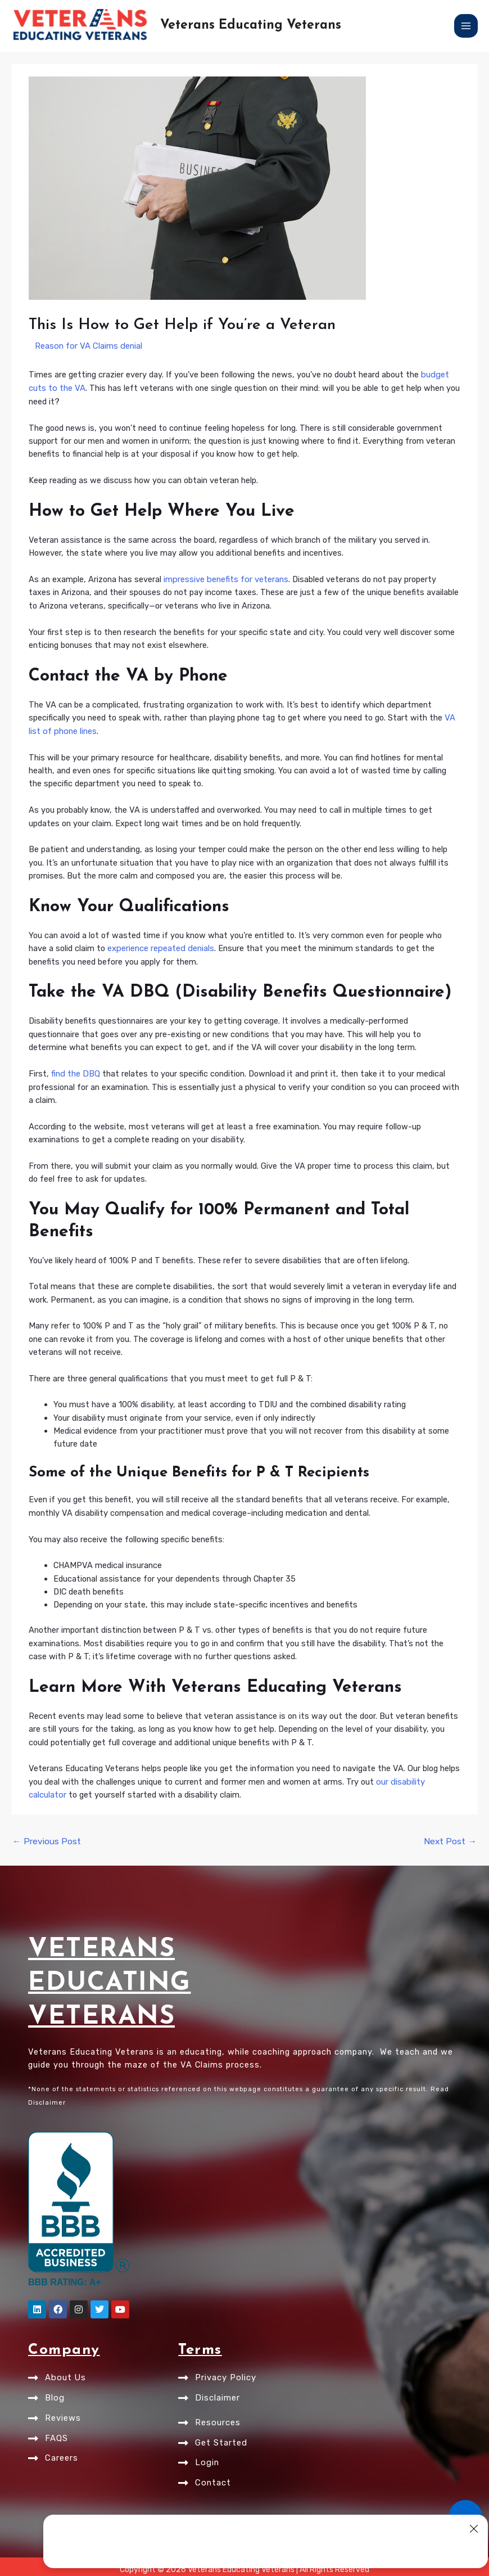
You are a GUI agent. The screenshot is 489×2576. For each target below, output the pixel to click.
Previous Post (44, 1838)
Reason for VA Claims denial (87, 346)
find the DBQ (75, 1072)
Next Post (452, 1838)
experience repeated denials (159, 947)
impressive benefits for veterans (225, 578)
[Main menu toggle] (466, 26)
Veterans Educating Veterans (250, 25)
